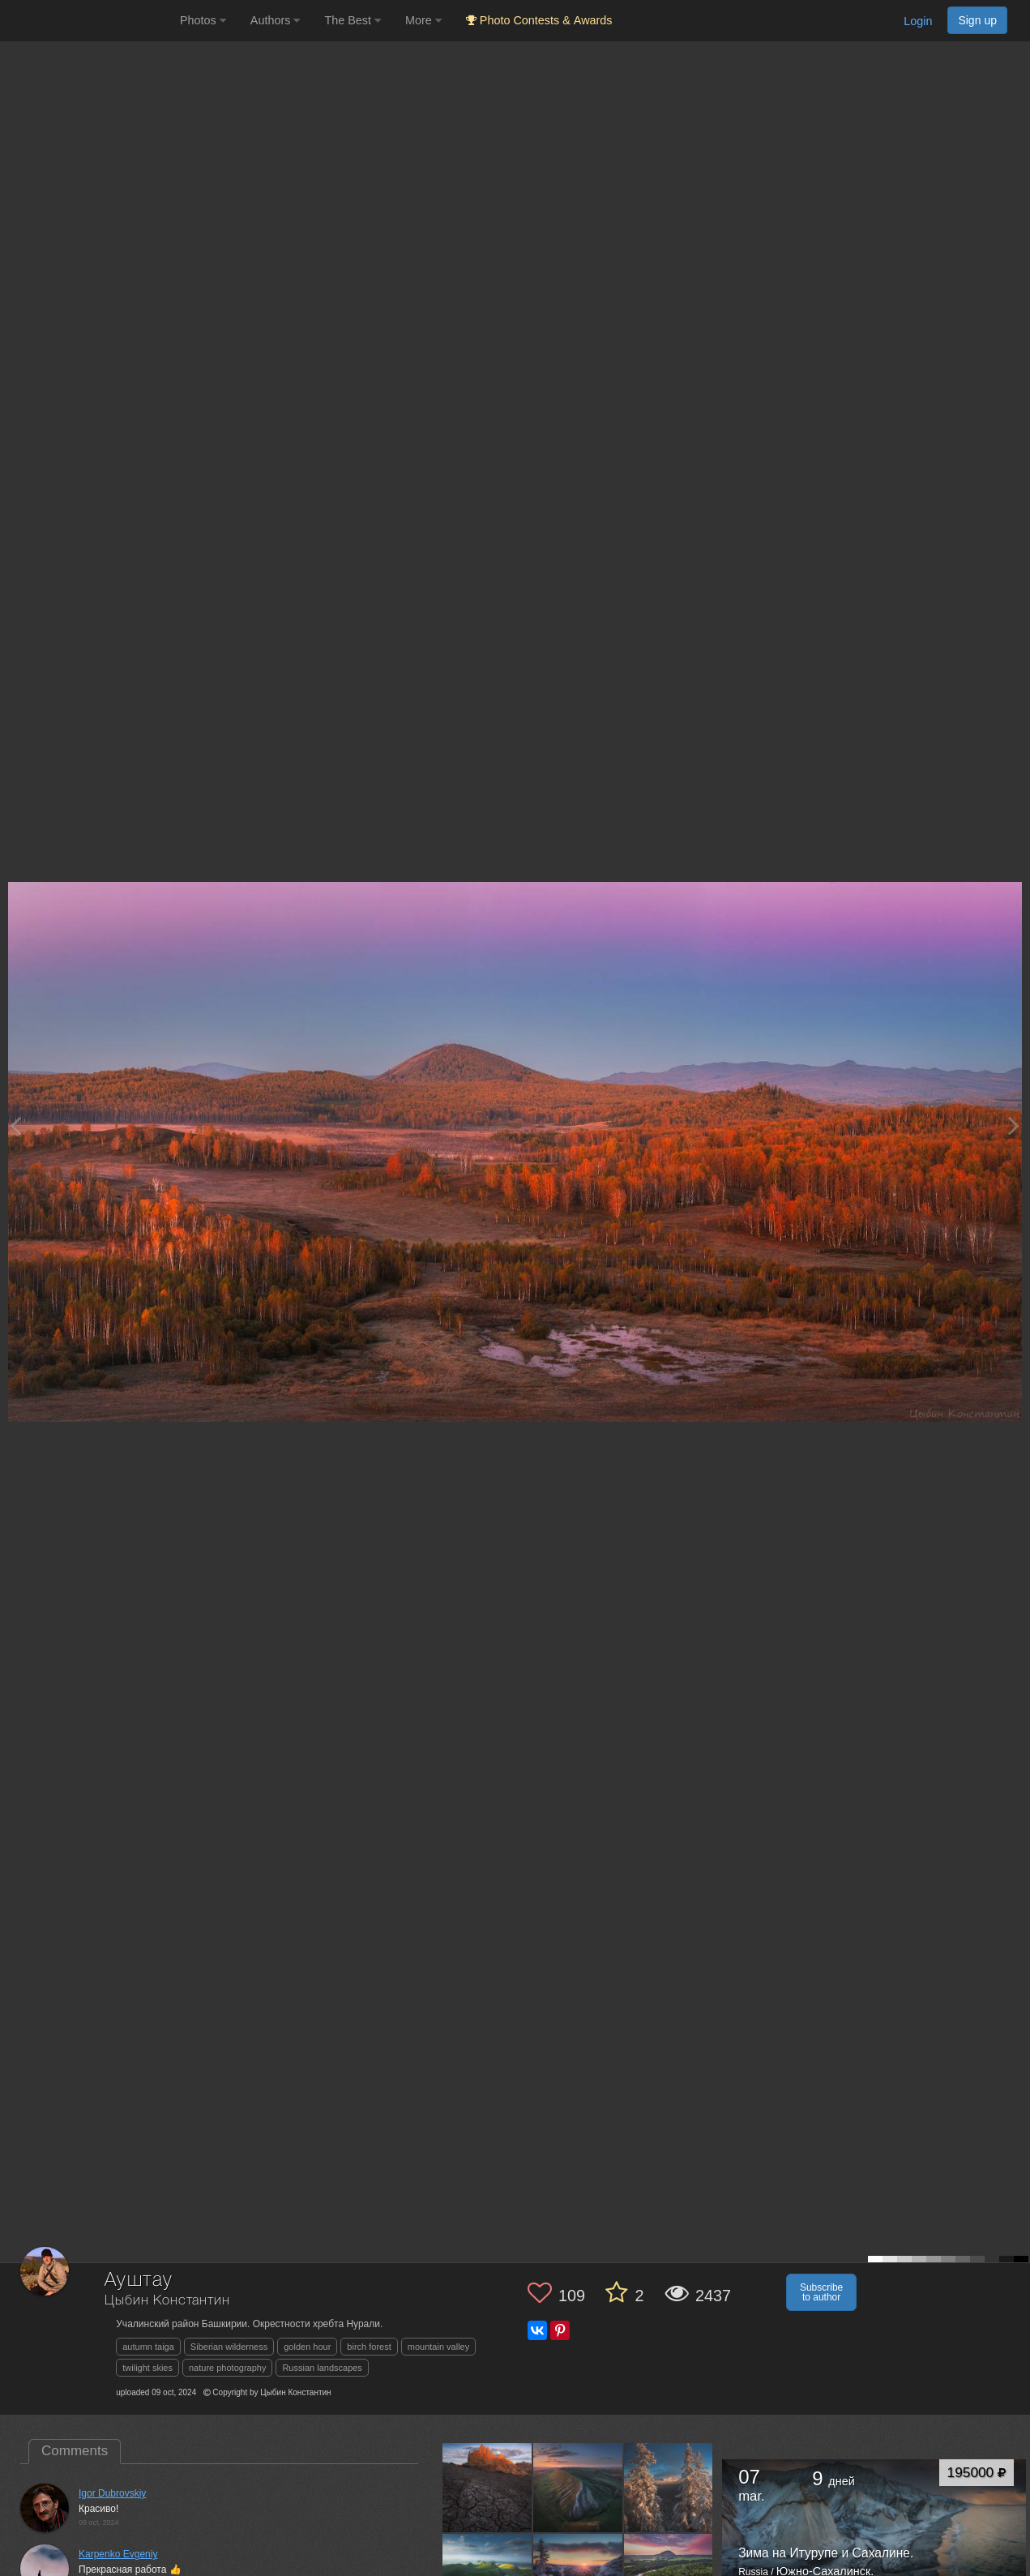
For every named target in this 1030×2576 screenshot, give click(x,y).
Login (918, 21)
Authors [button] (275, 20)
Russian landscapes (321, 2368)
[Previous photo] (15, 1125)
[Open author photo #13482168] (578, 2487)
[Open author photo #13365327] (669, 2487)
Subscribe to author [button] (821, 2292)
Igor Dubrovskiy (112, 2493)
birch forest (369, 2346)
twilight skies (147, 2368)
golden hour (307, 2346)
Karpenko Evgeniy (118, 2554)
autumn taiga (148, 2346)
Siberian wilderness (228, 2346)
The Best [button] (352, 20)
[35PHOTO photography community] (88, 20)
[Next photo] (1013, 1125)
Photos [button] (203, 20)
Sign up (977, 20)
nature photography (227, 2368)
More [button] (423, 20)
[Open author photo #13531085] (487, 2487)
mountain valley (438, 2346)
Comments (74, 2450)
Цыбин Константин (167, 2301)
